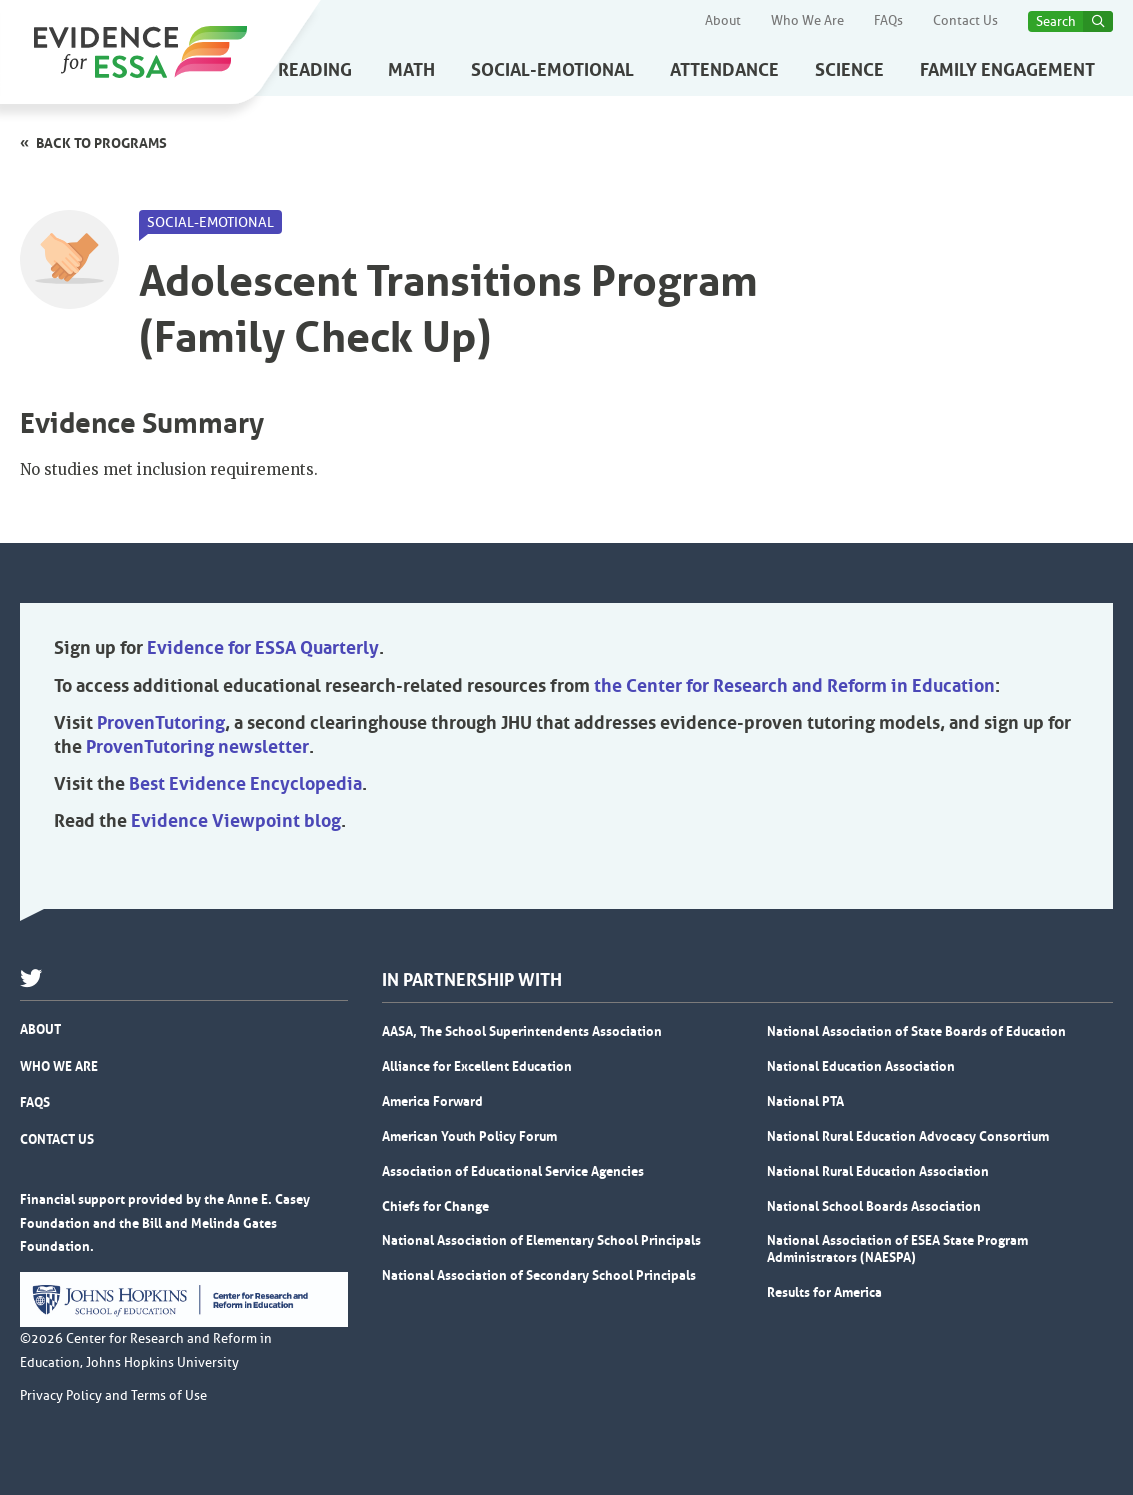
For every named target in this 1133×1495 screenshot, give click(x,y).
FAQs (888, 21)
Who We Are (807, 21)
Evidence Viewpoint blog (236, 821)
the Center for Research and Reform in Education (794, 686)
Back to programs (101, 143)
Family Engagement (1007, 70)
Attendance (724, 70)
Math (411, 70)
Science (849, 70)
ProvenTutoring (161, 723)
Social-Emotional (552, 70)
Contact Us (965, 21)
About (723, 21)
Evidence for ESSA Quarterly (263, 648)
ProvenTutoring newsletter (197, 747)
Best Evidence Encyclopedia (245, 784)
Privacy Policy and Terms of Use (113, 1396)
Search (1056, 21)
